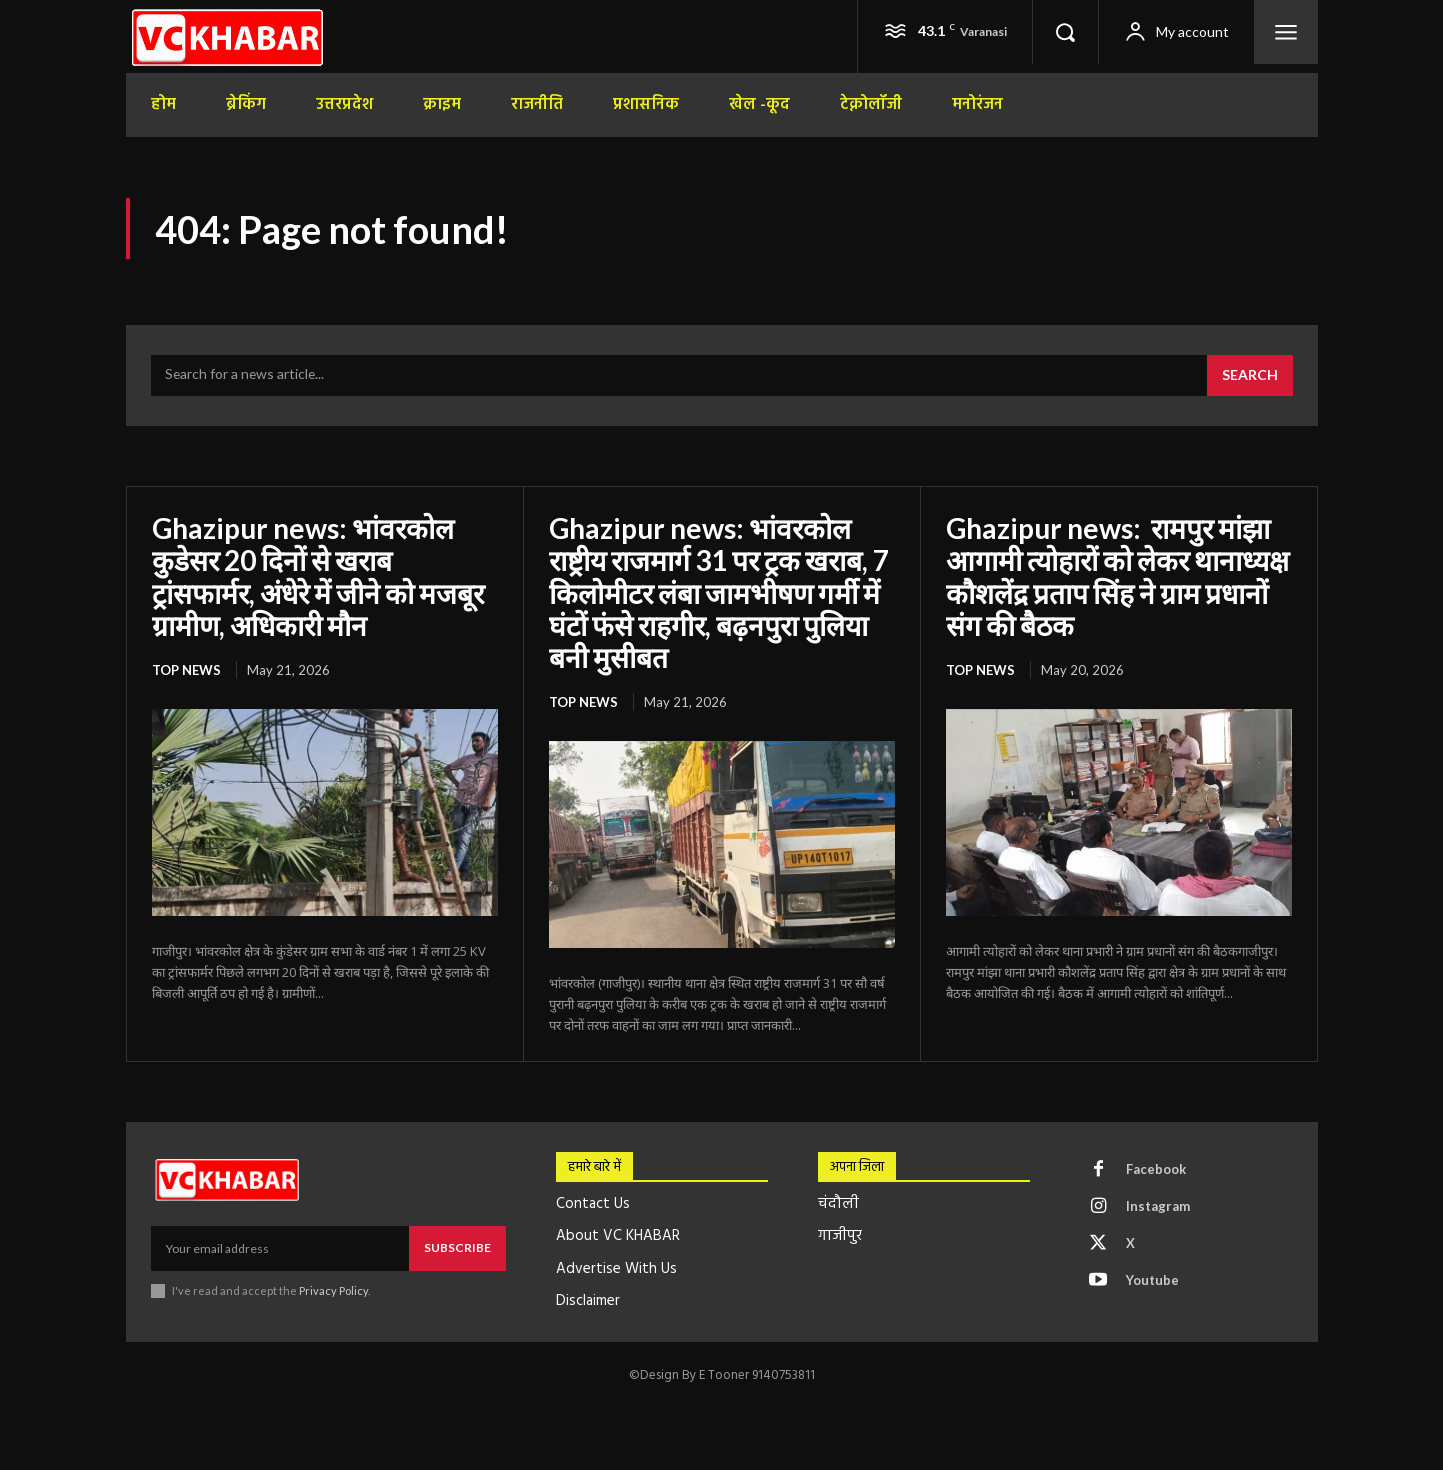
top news (186, 670)
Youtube (1152, 1280)
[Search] (1250, 376)
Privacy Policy (334, 1290)
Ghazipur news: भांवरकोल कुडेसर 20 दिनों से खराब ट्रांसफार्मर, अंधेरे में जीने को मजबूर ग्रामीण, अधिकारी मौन (318, 576)
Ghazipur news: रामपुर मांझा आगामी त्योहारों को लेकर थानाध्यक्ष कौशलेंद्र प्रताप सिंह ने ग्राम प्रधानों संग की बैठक (1117, 576)
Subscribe (457, 1247)
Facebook (1156, 1169)
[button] (1065, 32)
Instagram (1158, 1206)
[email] (280, 1248)
